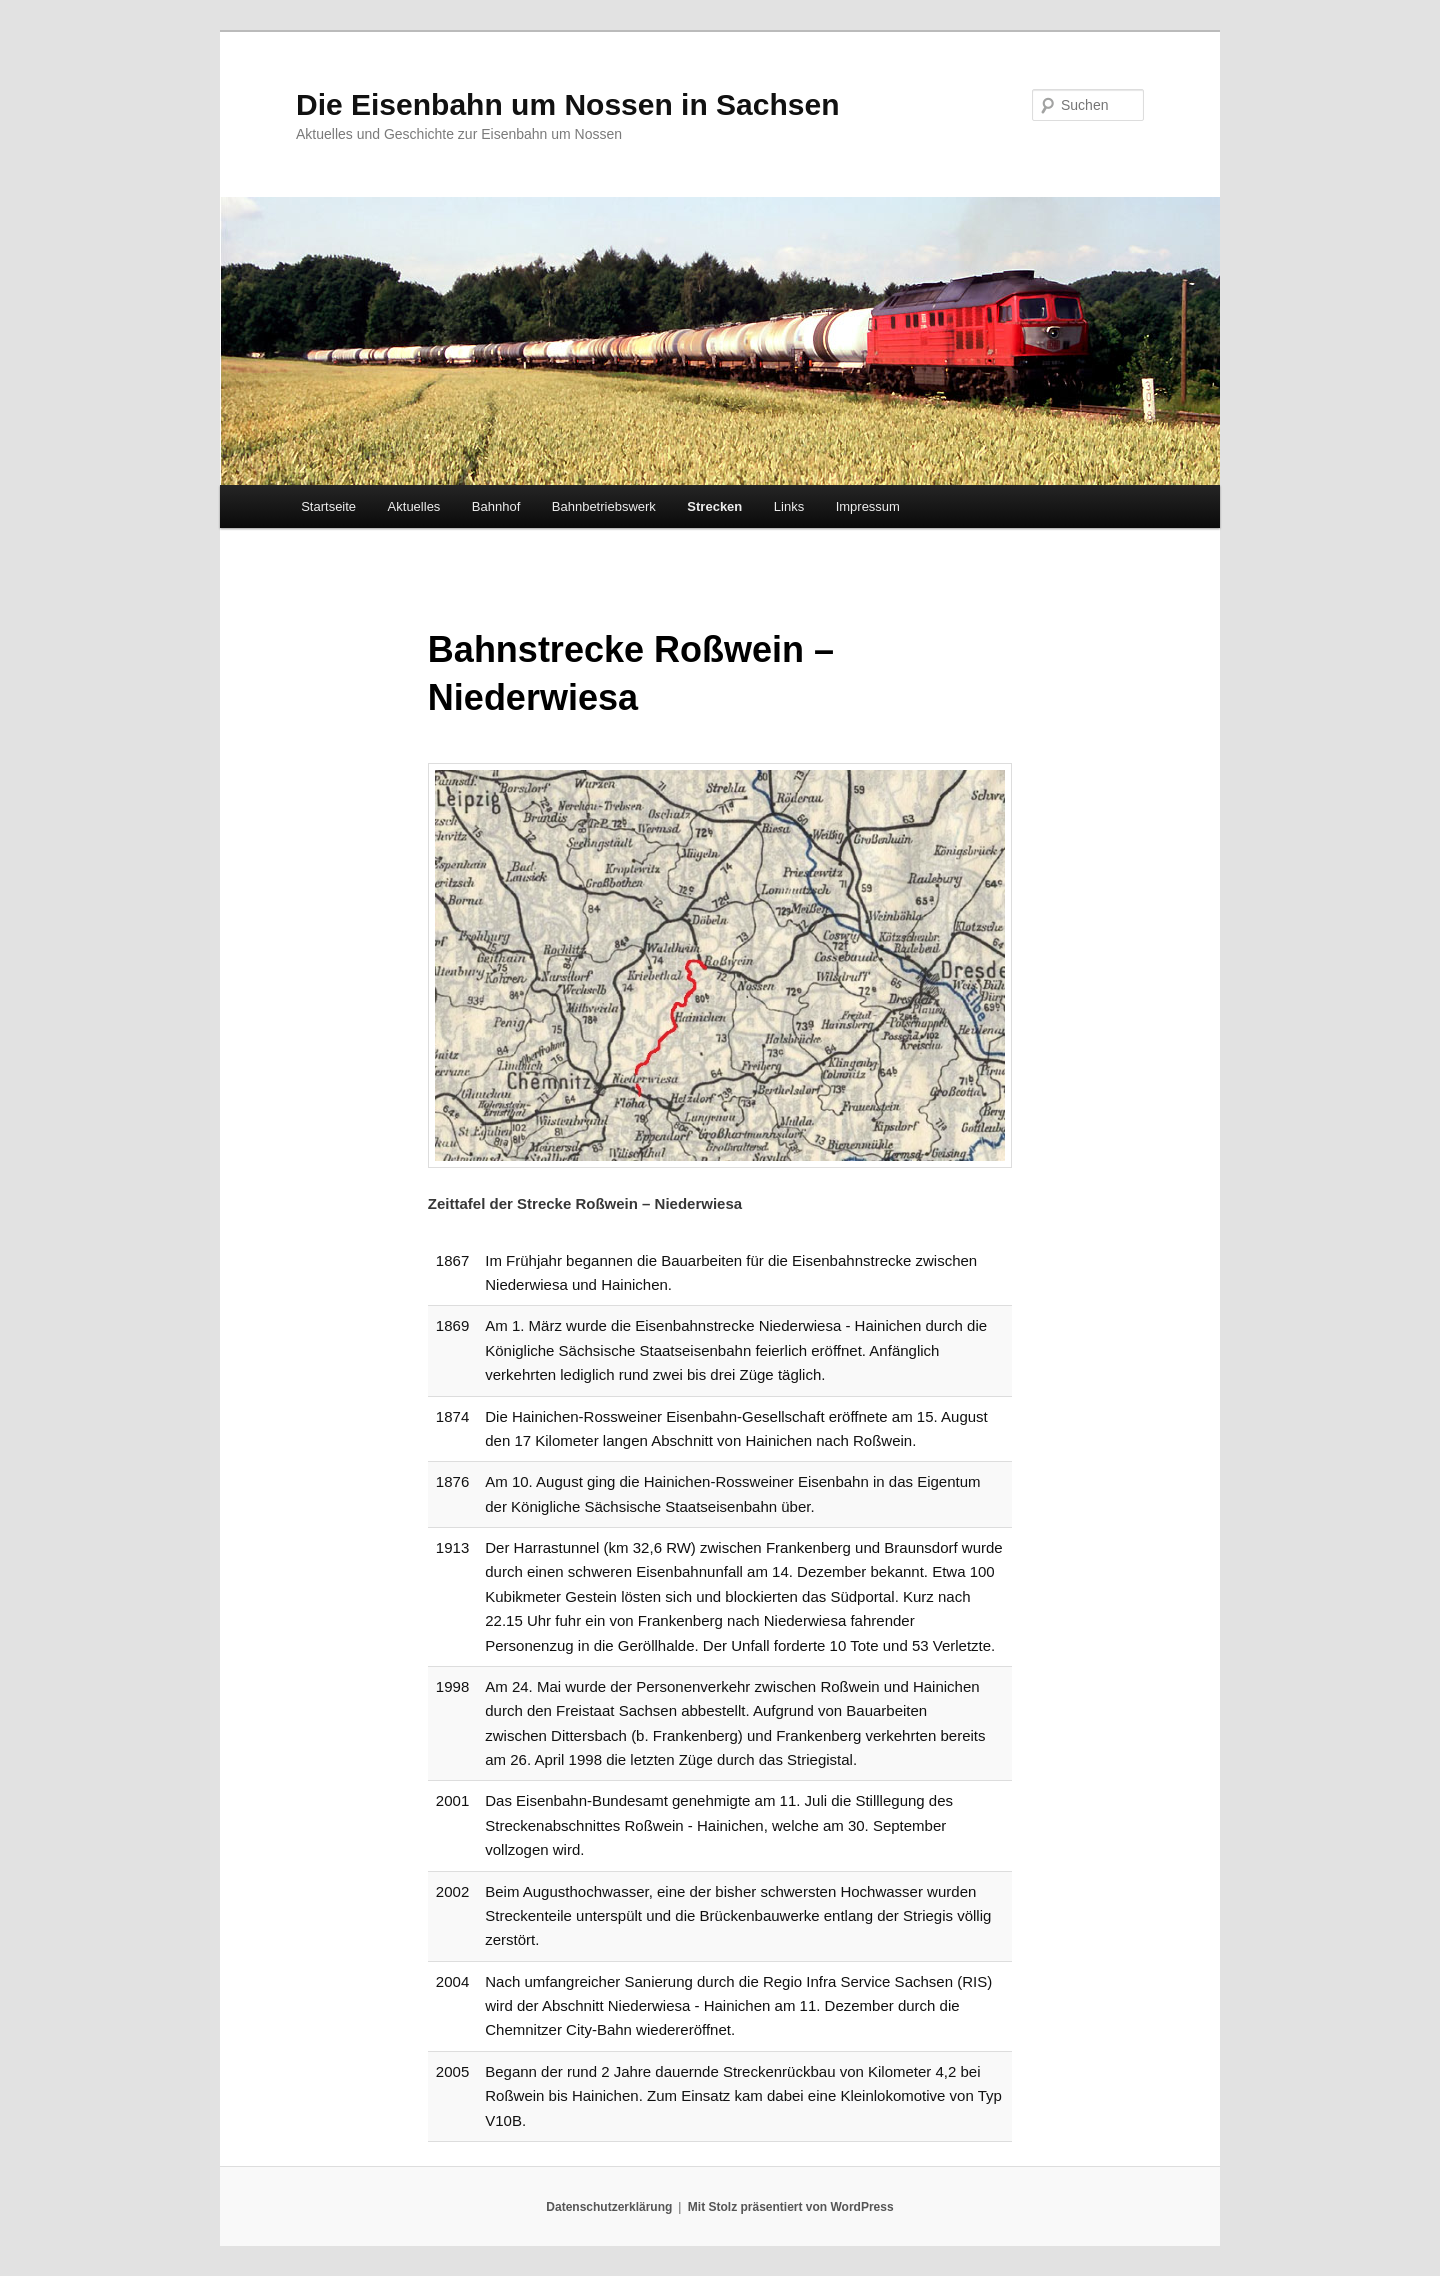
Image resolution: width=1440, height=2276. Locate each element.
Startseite (328, 506)
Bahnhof (496, 506)
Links (789, 506)
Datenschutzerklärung (609, 2207)
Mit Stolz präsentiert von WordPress (791, 2207)
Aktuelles (414, 506)
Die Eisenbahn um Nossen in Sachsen (568, 104)
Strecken (714, 506)
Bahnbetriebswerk (604, 506)
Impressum (868, 506)
